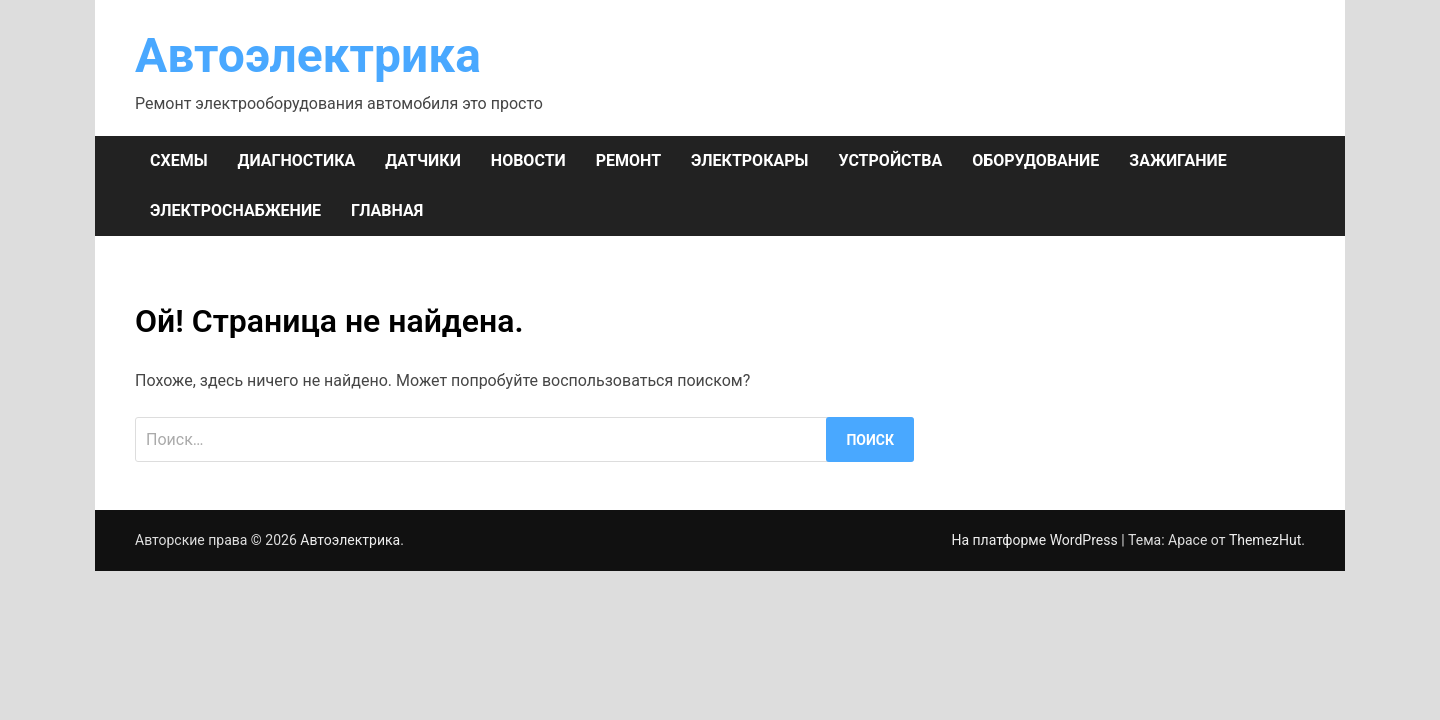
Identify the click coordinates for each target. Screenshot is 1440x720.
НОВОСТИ (528, 160)
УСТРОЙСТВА (890, 160)
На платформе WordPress (1036, 540)
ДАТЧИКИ (423, 160)
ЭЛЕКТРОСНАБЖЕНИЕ (235, 210)
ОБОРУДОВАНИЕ (1035, 160)
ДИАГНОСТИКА (297, 160)
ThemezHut (1265, 540)
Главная (387, 210)
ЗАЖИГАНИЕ (1177, 160)
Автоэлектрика (308, 55)
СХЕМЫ (179, 160)
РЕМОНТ (628, 160)
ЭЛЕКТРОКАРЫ (749, 160)
